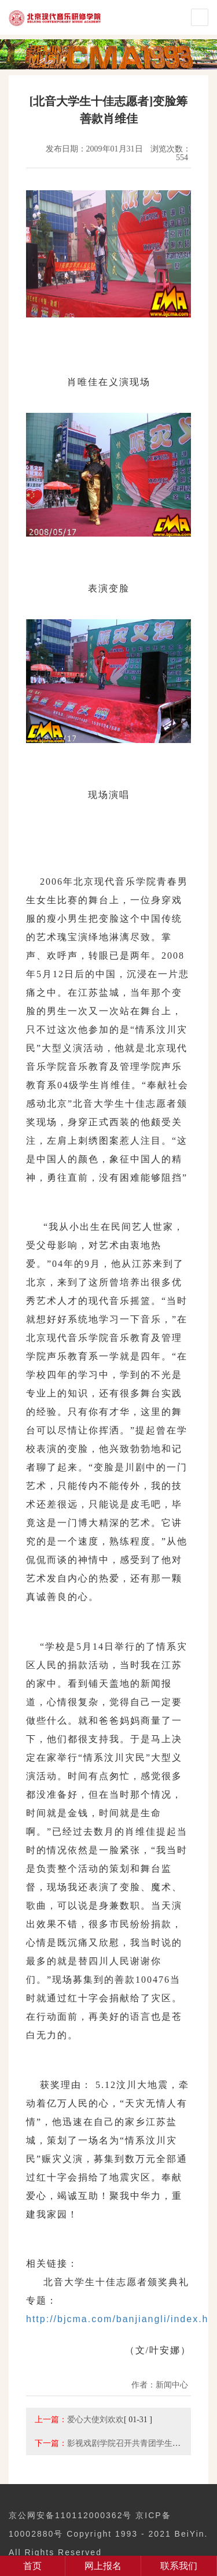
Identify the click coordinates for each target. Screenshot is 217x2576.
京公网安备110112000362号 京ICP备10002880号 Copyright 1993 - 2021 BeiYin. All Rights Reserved (108, 2534)
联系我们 (178, 2566)
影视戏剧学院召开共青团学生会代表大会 (140, 2443)
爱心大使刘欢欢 (95, 2419)
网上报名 (103, 2566)
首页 (32, 2566)
